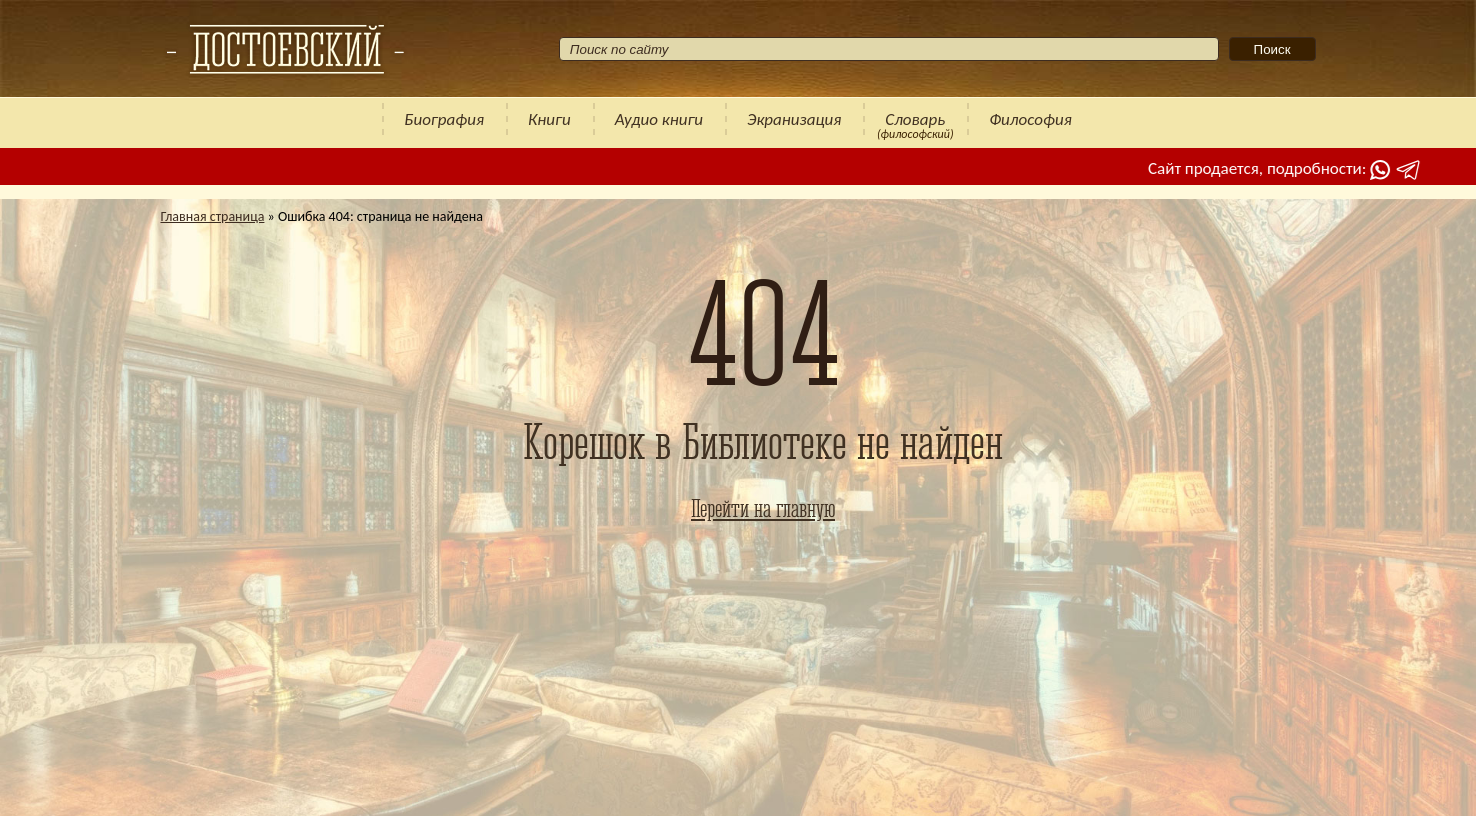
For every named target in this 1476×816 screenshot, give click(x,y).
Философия (1030, 119)
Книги (549, 119)
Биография (444, 119)
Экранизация (794, 119)
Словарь (915, 119)
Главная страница (213, 216)
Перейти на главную (763, 508)
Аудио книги (659, 119)
